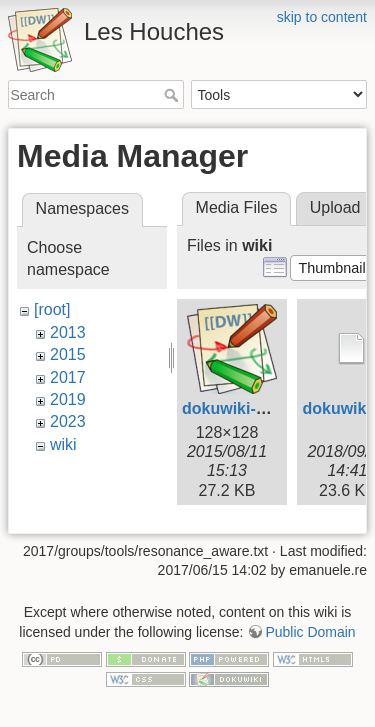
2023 (68, 421)
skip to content (322, 17)
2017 (68, 377)
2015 (68, 354)
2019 (68, 399)
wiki (63, 444)
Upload (335, 207)
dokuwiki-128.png (249, 408)
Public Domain (310, 622)
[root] (52, 309)
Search (173, 95)
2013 (68, 332)
